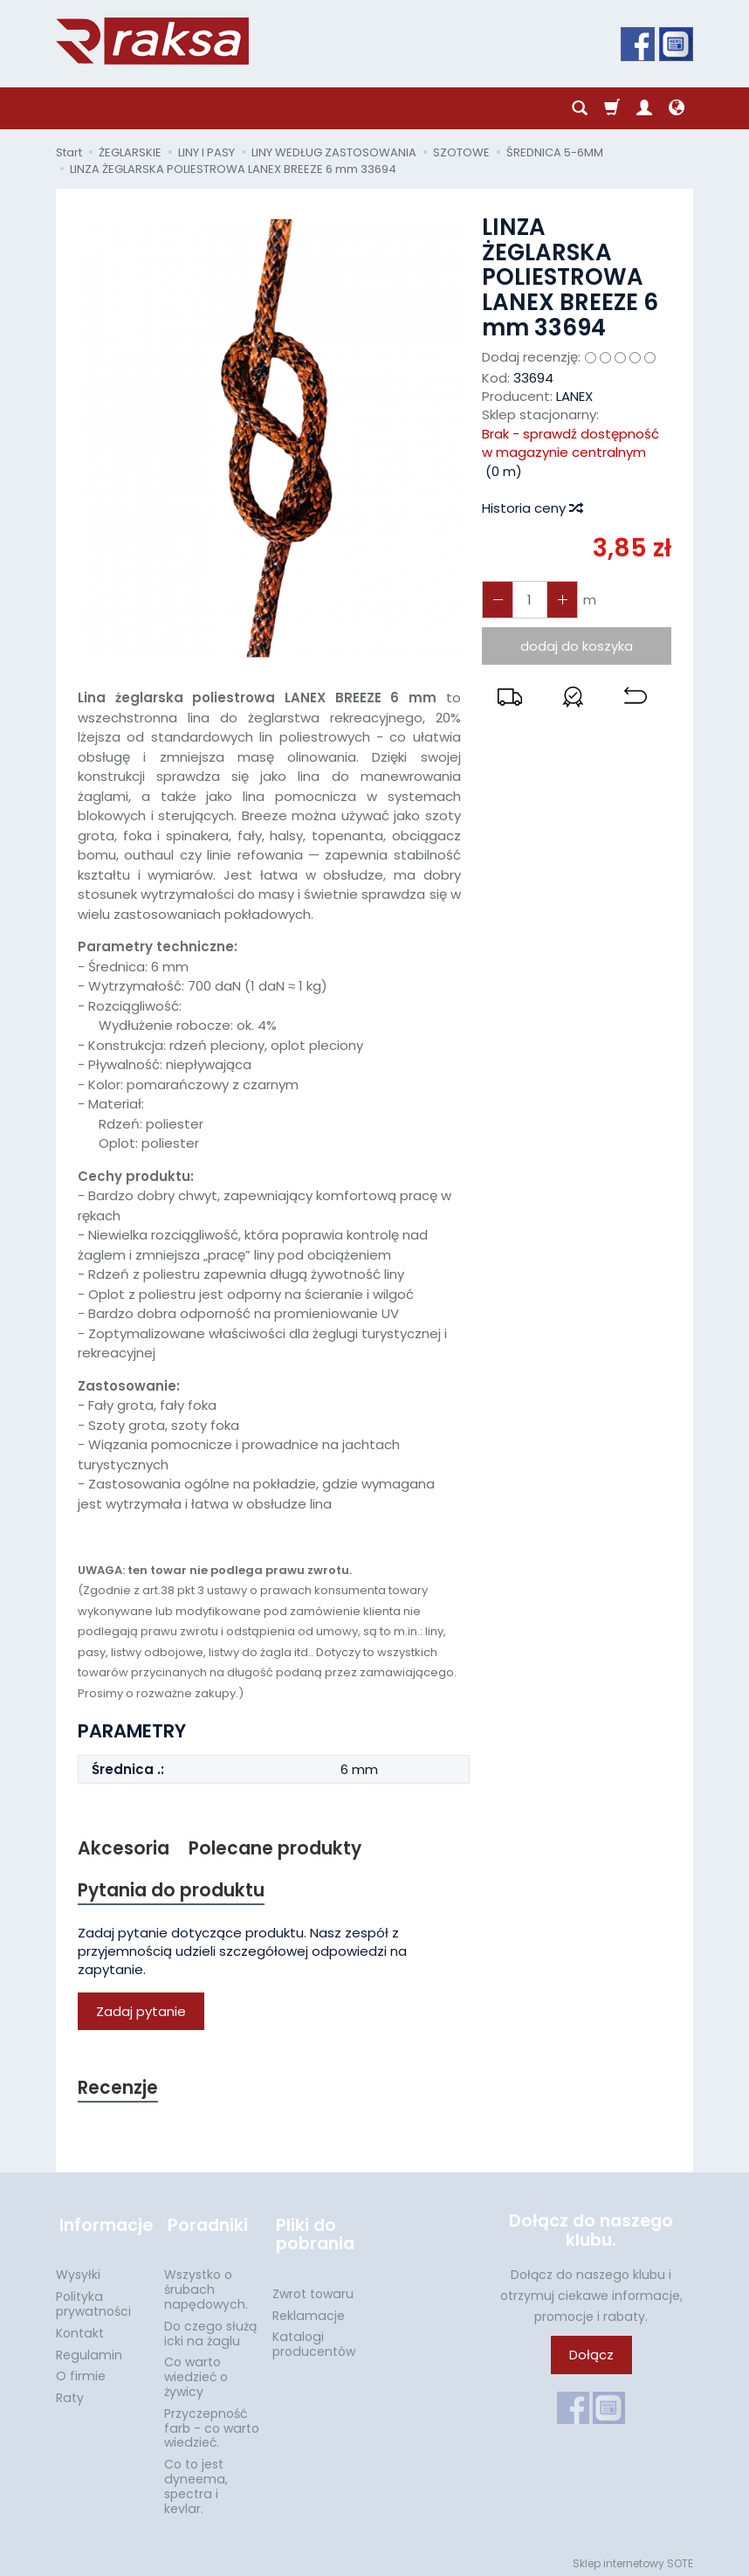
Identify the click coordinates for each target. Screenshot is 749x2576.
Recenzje (119, 2090)
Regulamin (89, 2349)
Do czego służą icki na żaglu (210, 2328)
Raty (70, 2392)
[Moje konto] (644, 108)
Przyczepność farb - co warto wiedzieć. (211, 2423)
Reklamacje (308, 2310)
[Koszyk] (612, 108)
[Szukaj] (579, 108)
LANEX (574, 396)
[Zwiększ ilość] (497, 599)
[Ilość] (528, 599)
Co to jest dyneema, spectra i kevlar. (196, 2480)
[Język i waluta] (676, 108)
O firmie (81, 2370)
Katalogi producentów (313, 2339)
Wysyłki (78, 2269)
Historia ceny (531, 508)
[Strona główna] (152, 41)
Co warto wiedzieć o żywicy (196, 2371)
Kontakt (80, 2328)
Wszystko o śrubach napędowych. (206, 2284)
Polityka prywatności (93, 2298)
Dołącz (591, 2357)
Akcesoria (123, 1848)
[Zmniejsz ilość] (559, 599)
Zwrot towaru (313, 2288)
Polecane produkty (276, 1848)
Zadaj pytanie (141, 2013)
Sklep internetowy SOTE (633, 2558)
